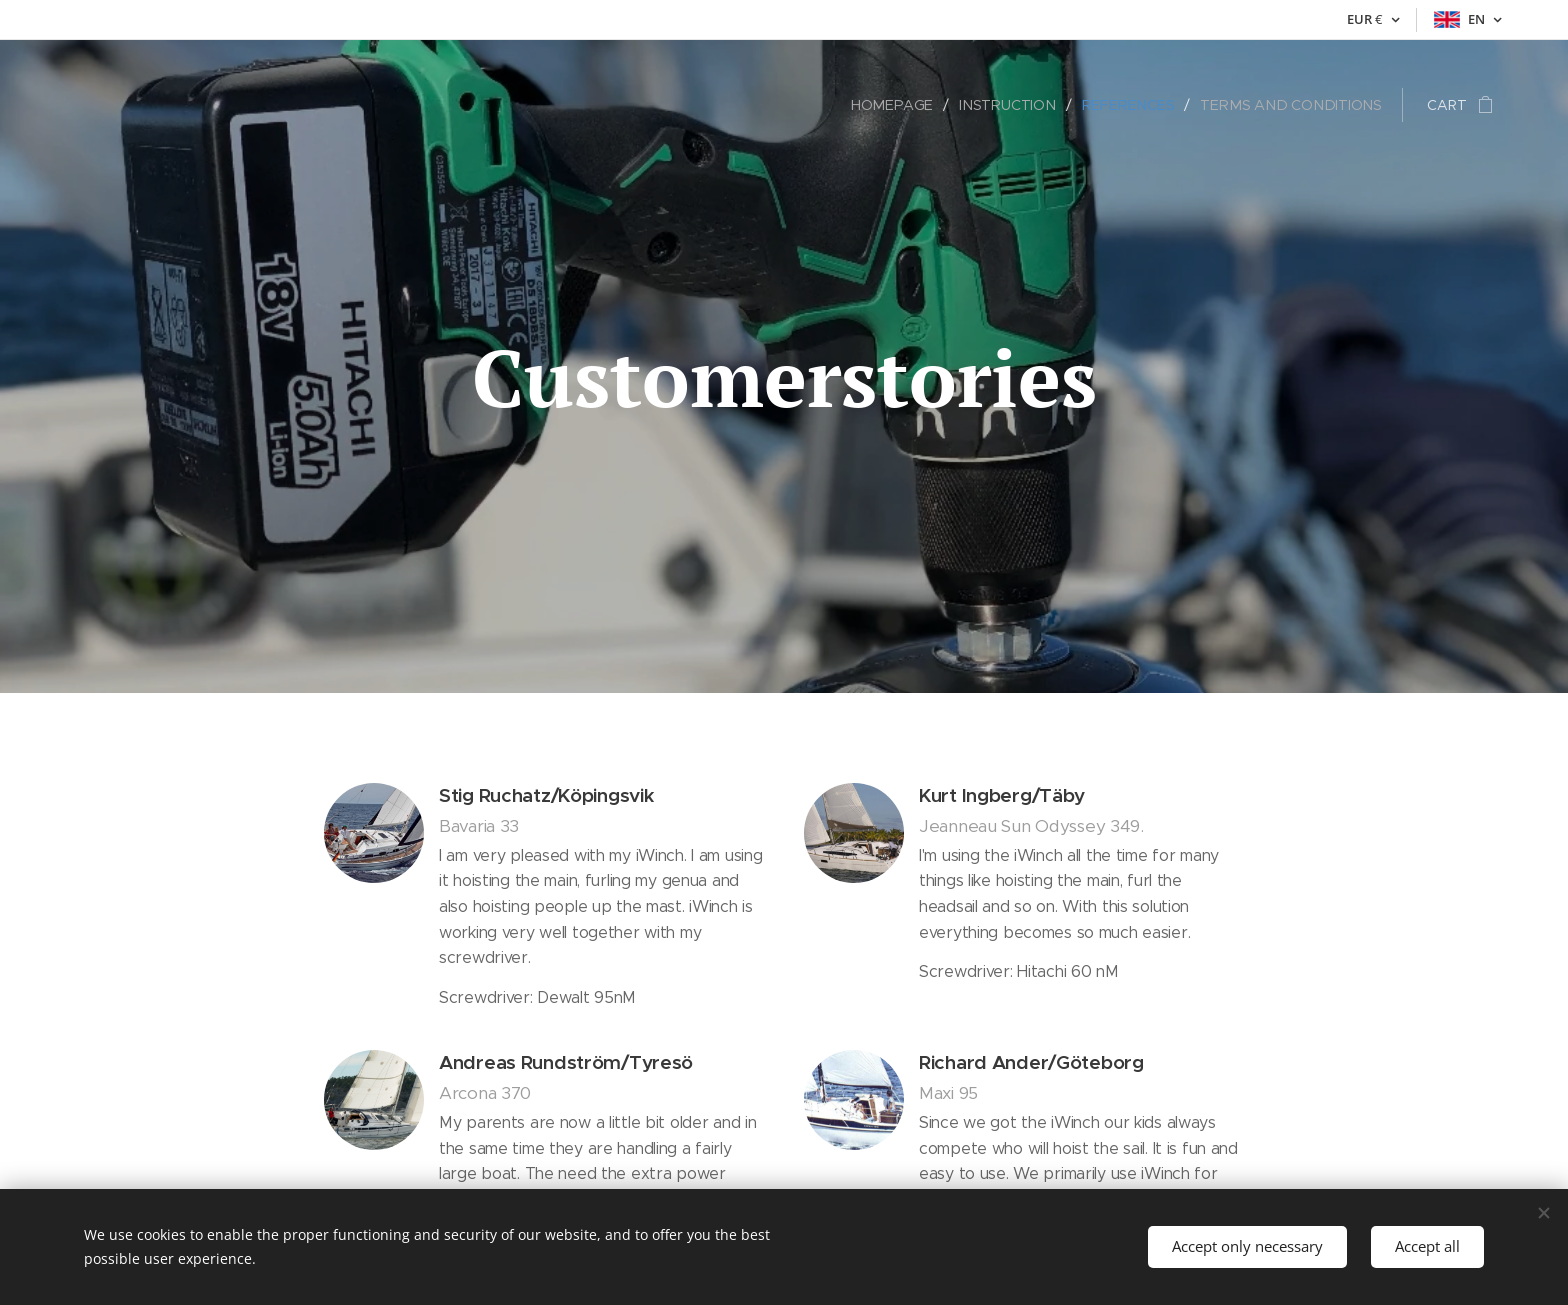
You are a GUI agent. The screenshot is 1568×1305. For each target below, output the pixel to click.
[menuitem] (906, 105)
